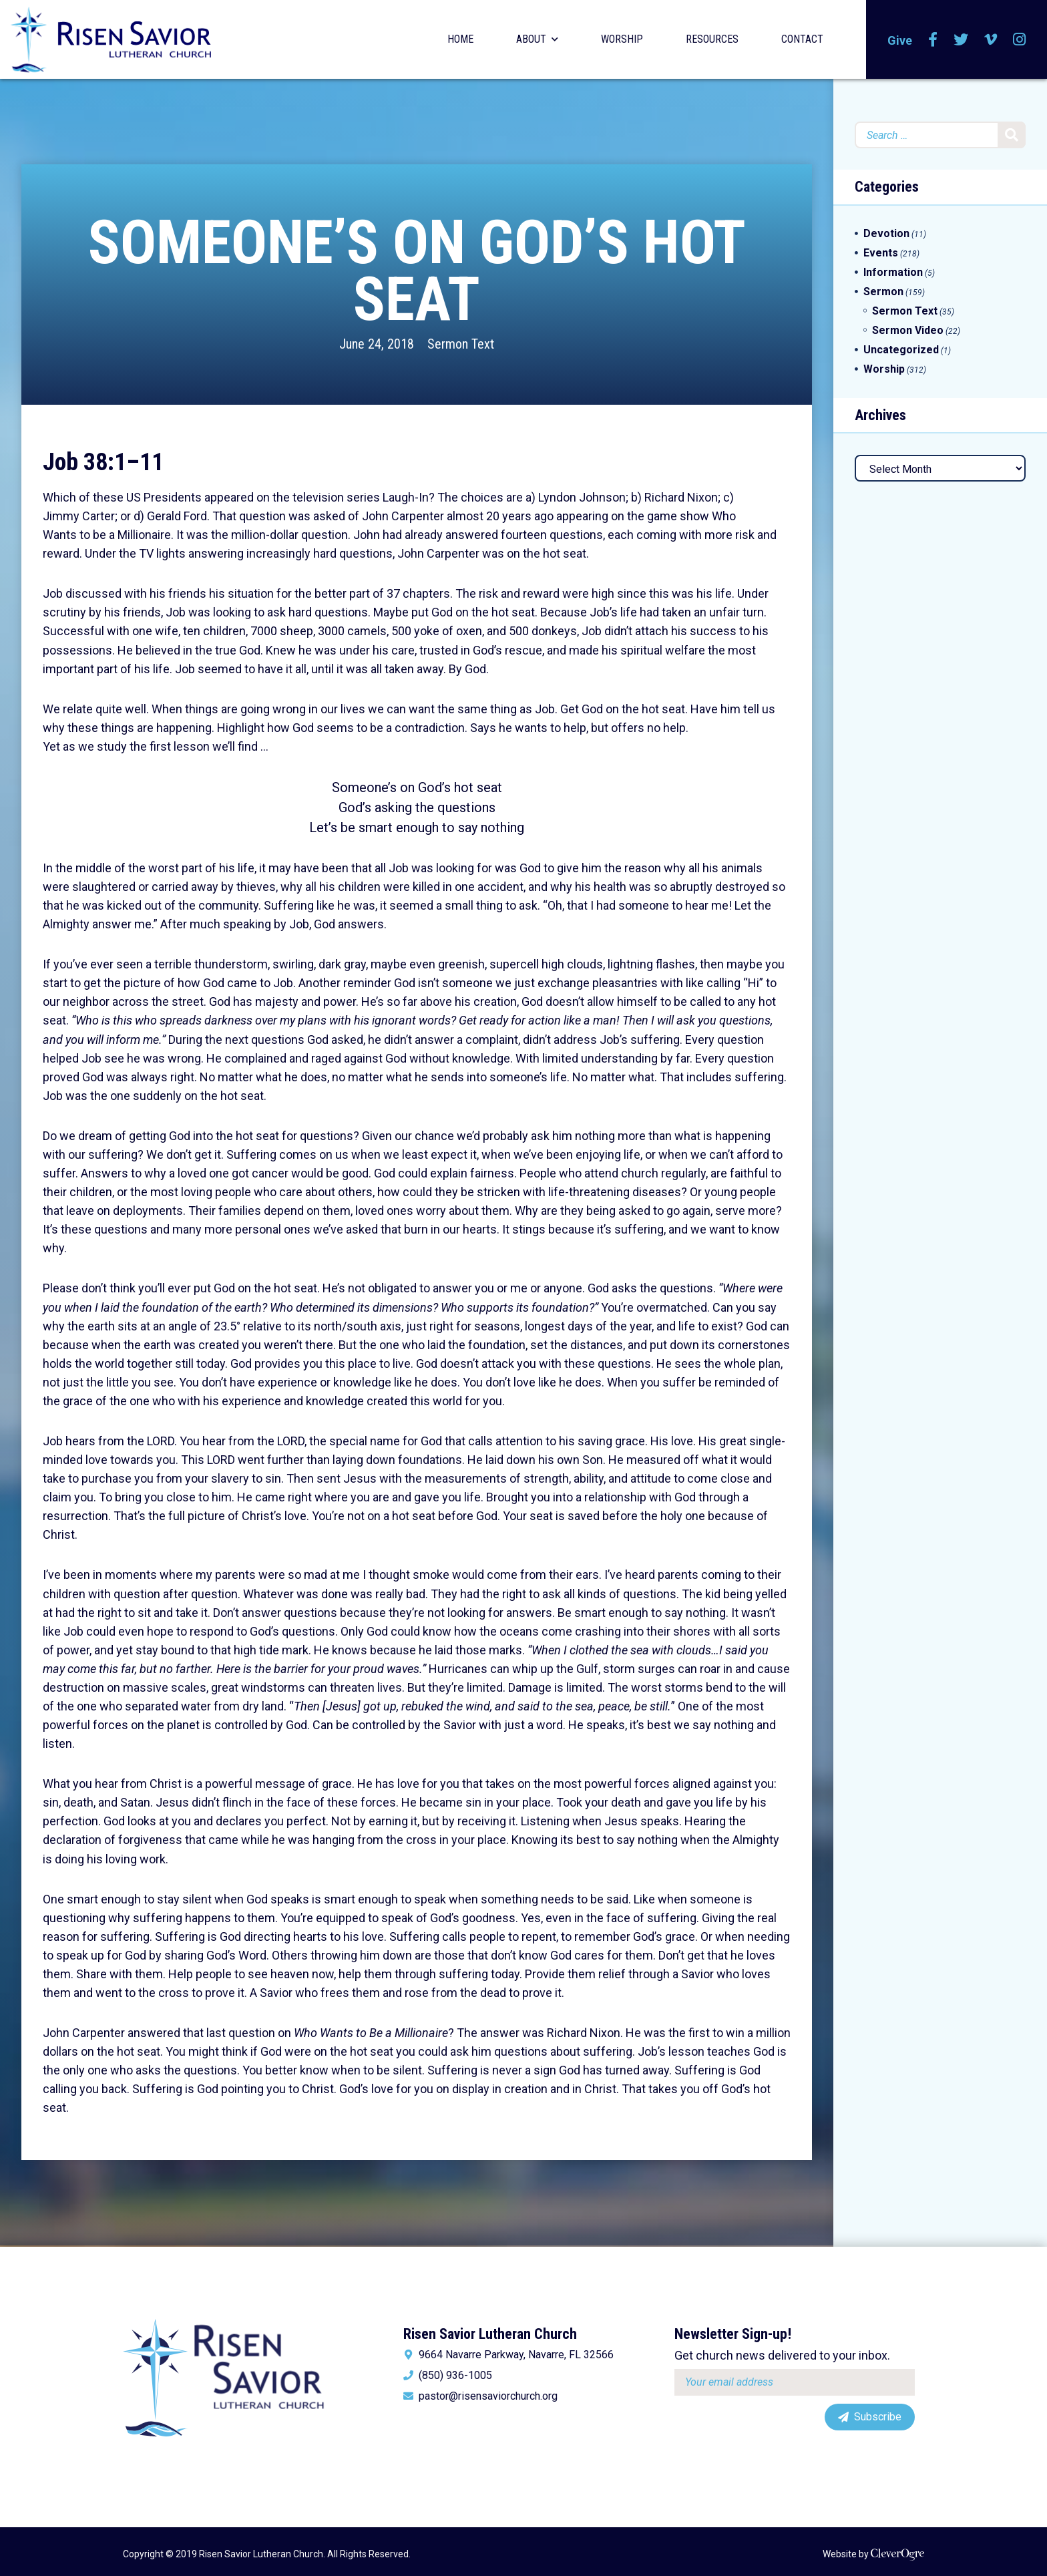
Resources (712, 39)
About (531, 39)
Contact (802, 39)
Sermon (883, 291)
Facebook (932, 39)
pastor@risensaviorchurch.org (488, 2396)
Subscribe (877, 2416)
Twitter (961, 39)
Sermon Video (908, 330)
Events (880, 252)
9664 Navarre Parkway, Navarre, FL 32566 (516, 2355)
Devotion (886, 233)
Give (899, 40)
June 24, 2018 (376, 344)
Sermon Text (460, 344)
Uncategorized (901, 349)
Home (460, 39)
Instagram (1019, 39)
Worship (622, 39)
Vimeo (990, 39)
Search (1012, 135)
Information (893, 272)
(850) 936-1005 (455, 2375)
